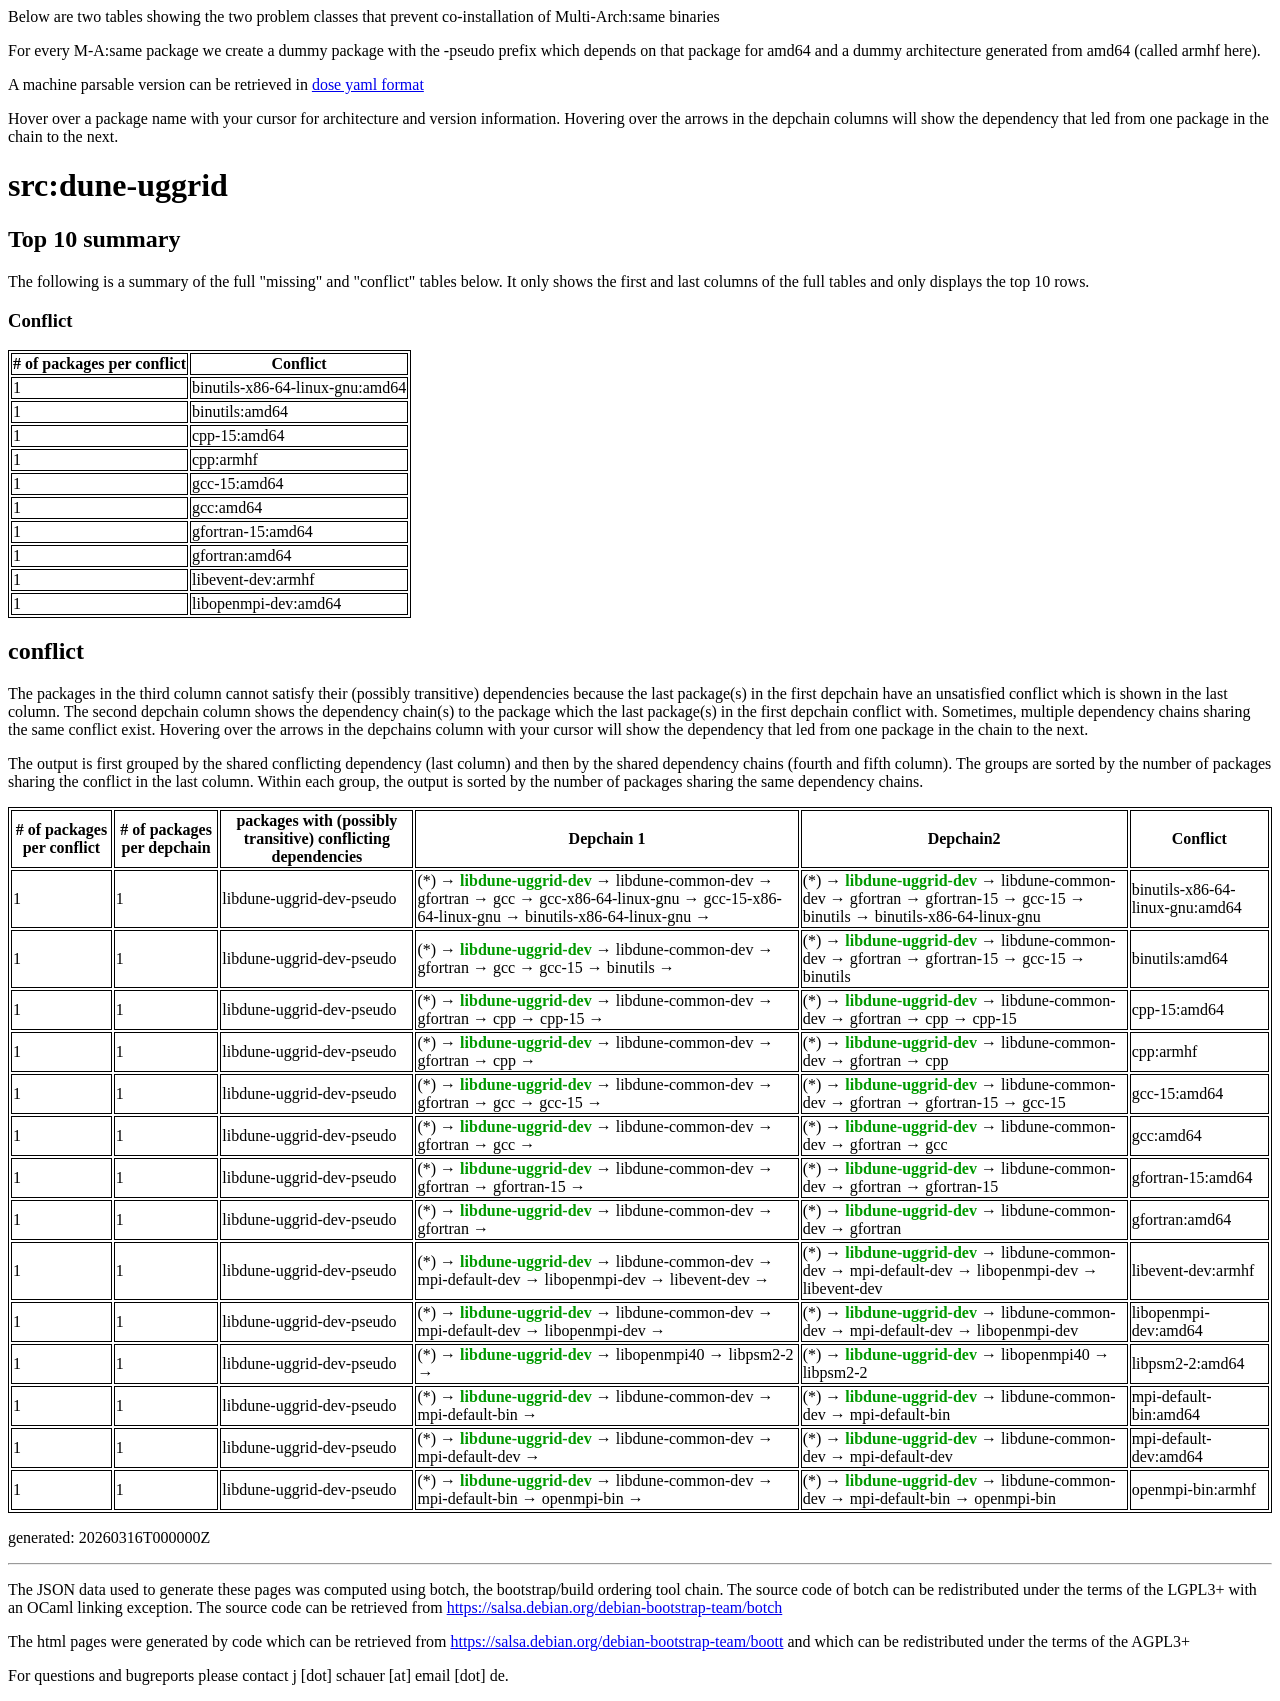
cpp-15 (562, 1018)
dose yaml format (368, 84)
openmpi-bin (583, 1498)
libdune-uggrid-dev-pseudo (309, 898)
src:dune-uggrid (118, 185)
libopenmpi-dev (595, 1279)
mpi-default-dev (468, 1279)
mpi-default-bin (467, 1414)
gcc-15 (1044, 898)
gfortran (443, 898)
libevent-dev (710, 1279)
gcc (504, 898)
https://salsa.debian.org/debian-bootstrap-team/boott (616, 1641)
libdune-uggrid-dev (526, 880)
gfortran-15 (961, 898)
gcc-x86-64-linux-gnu (609, 898)
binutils (827, 916)
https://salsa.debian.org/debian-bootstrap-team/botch (615, 1607)
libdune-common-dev (685, 880)
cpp (504, 1018)
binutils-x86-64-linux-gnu (608, 916)
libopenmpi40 (660, 1354)
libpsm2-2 (761, 1354)
